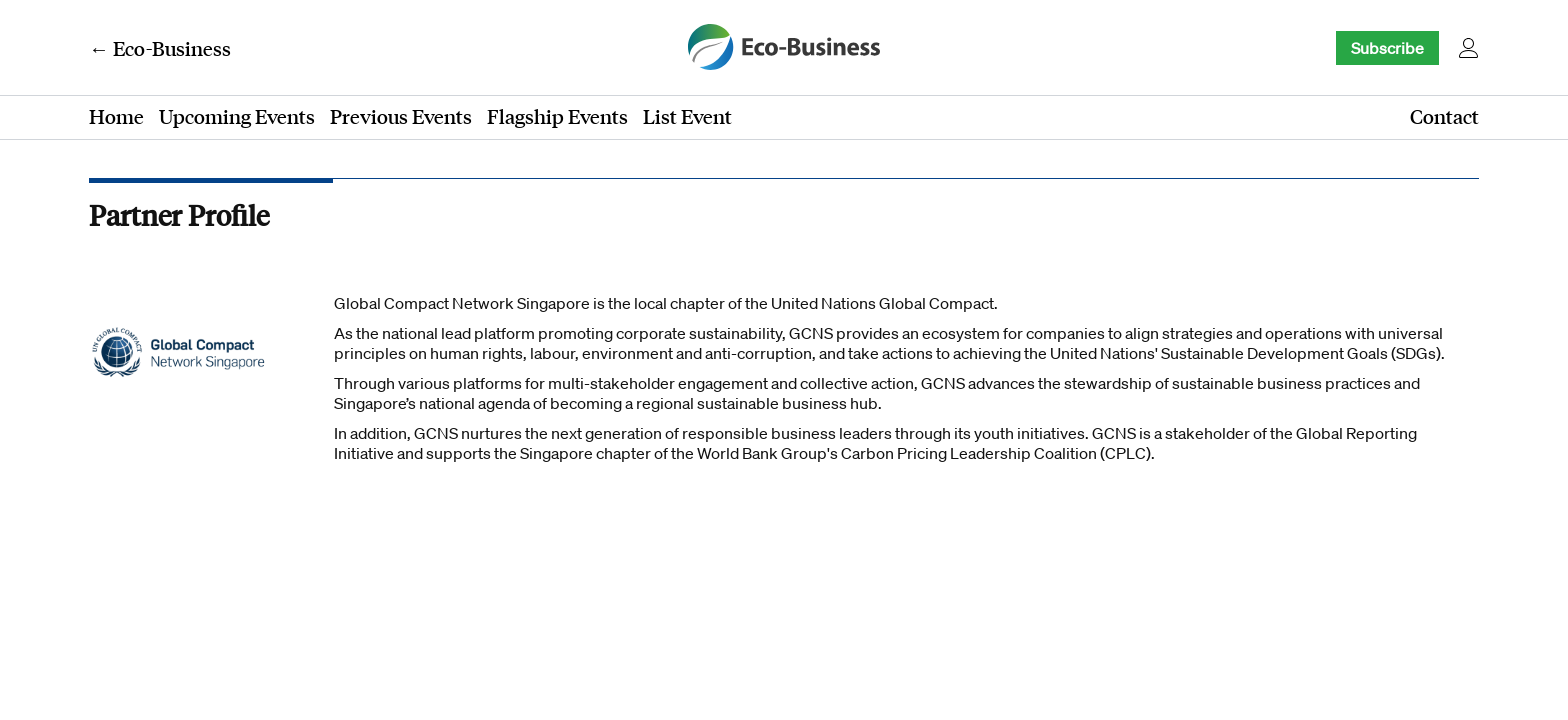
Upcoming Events (237, 116)
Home (116, 116)
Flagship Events (557, 116)
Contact (1444, 116)
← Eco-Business (160, 48)
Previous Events (401, 116)
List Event (687, 116)
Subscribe (1387, 48)
